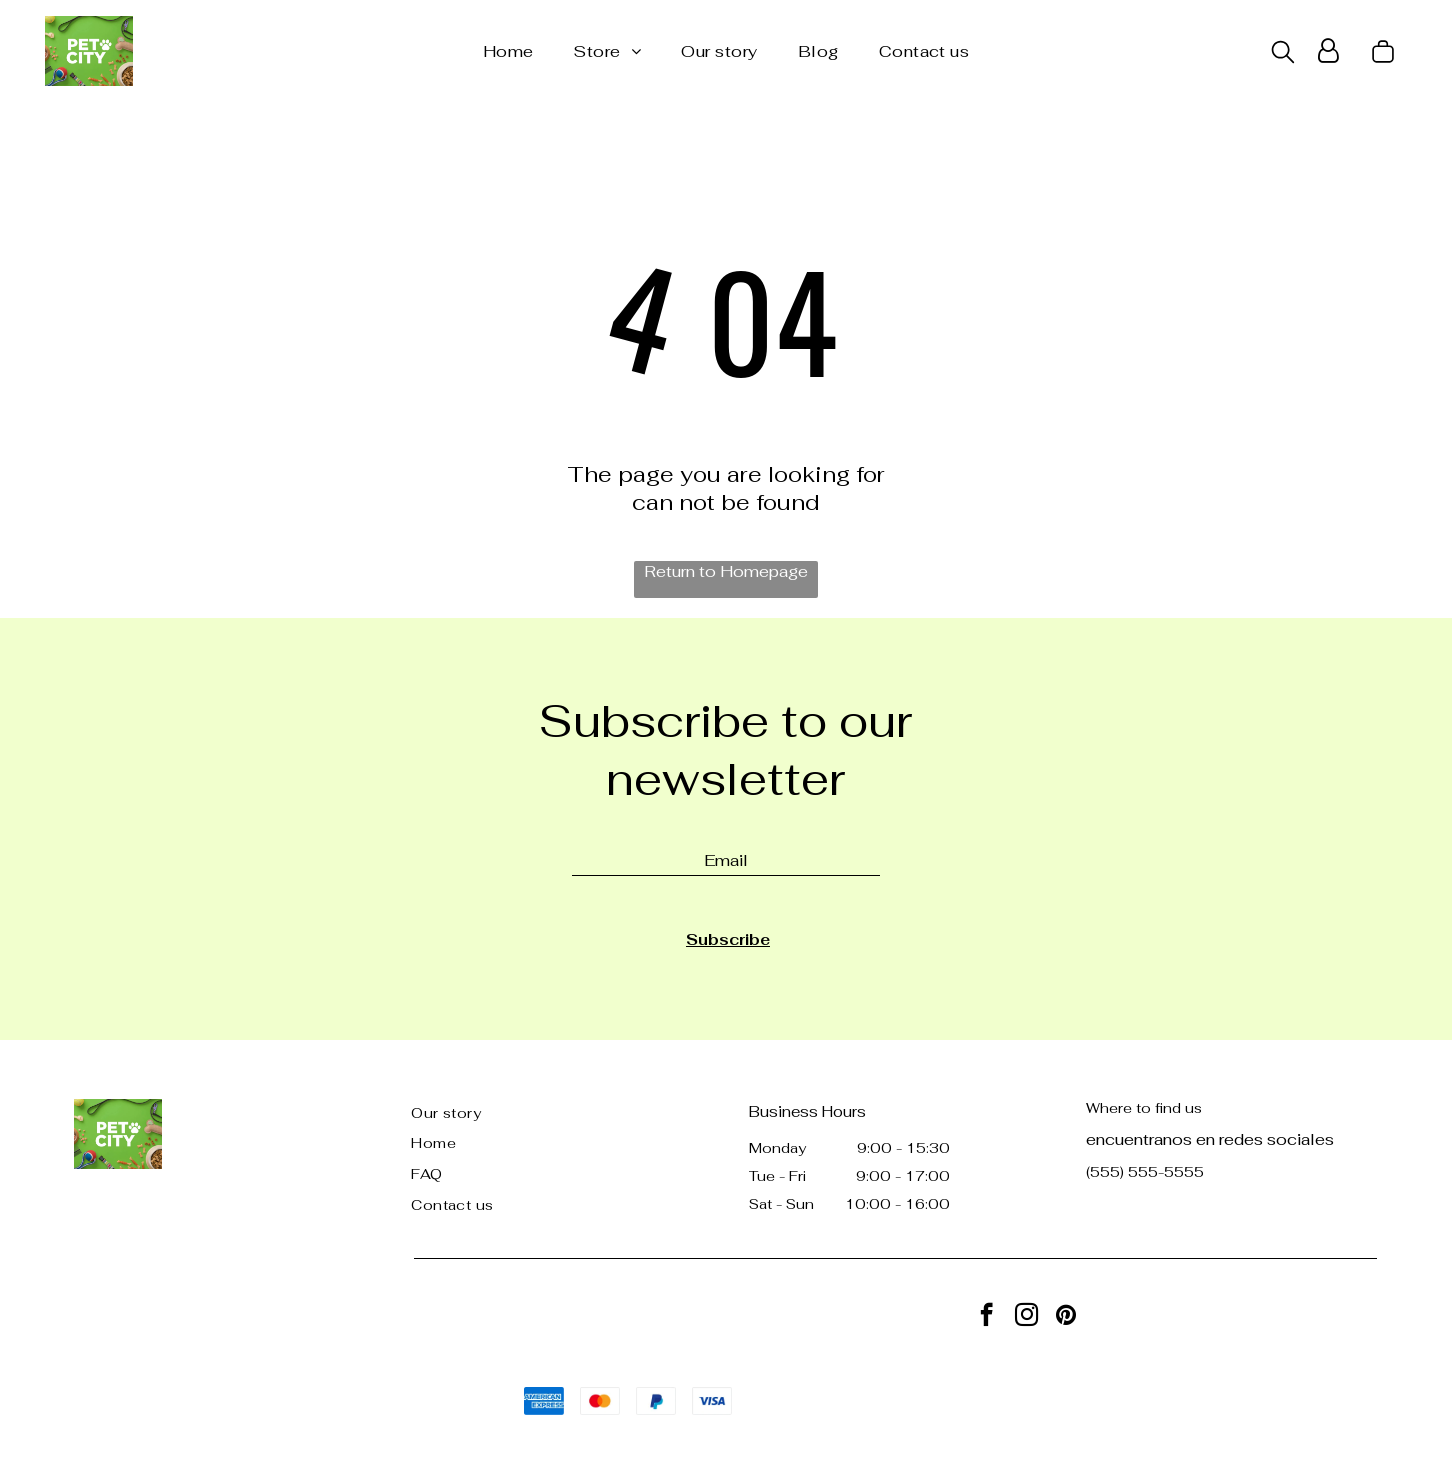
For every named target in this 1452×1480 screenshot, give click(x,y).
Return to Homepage (726, 571)
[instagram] (1026, 1317)
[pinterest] (1066, 1317)
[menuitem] (508, 51)
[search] (1283, 54)
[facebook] (986, 1317)
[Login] (1328, 51)
